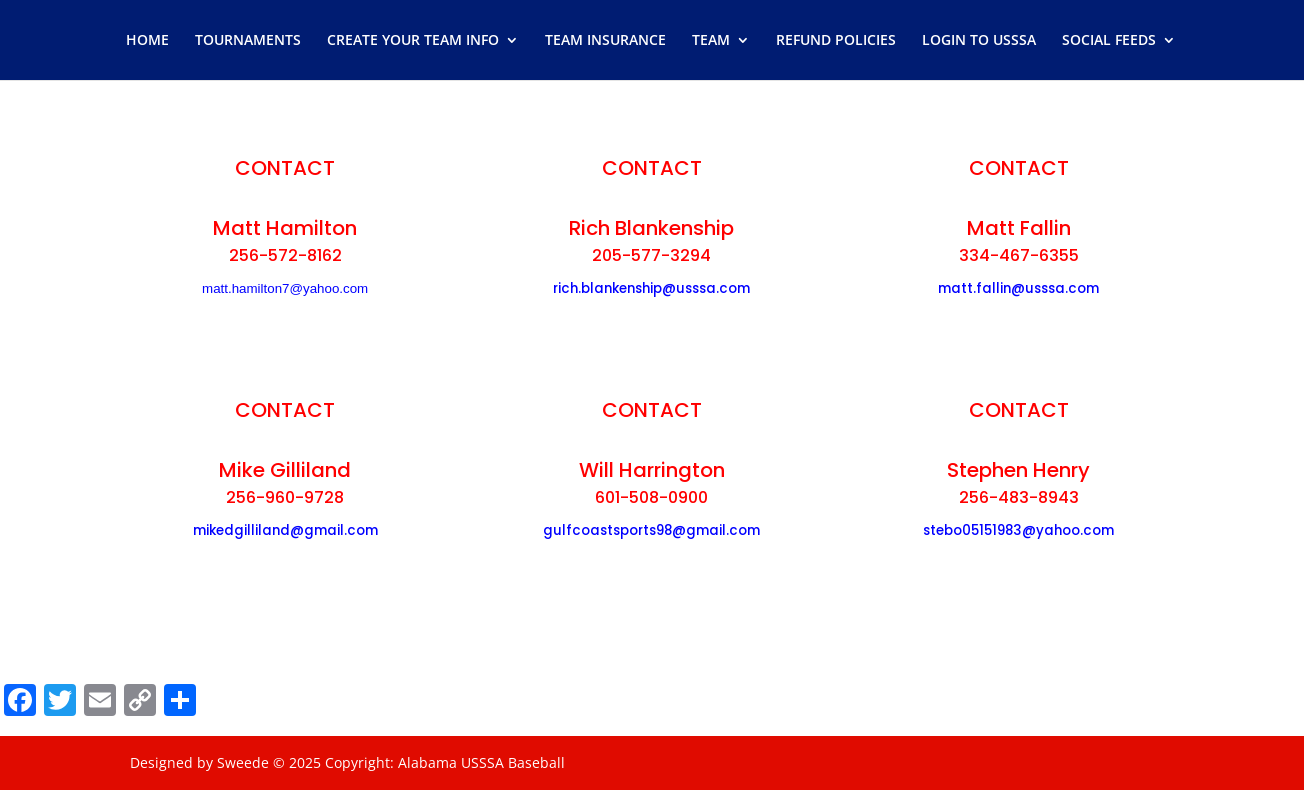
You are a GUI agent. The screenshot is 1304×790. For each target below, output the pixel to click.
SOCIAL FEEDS (1109, 41)
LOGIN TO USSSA (979, 41)
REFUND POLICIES (836, 41)
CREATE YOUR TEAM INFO (413, 41)
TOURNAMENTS (248, 41)
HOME (147, 41)
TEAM (711, 41)
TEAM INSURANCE (605, 41)
